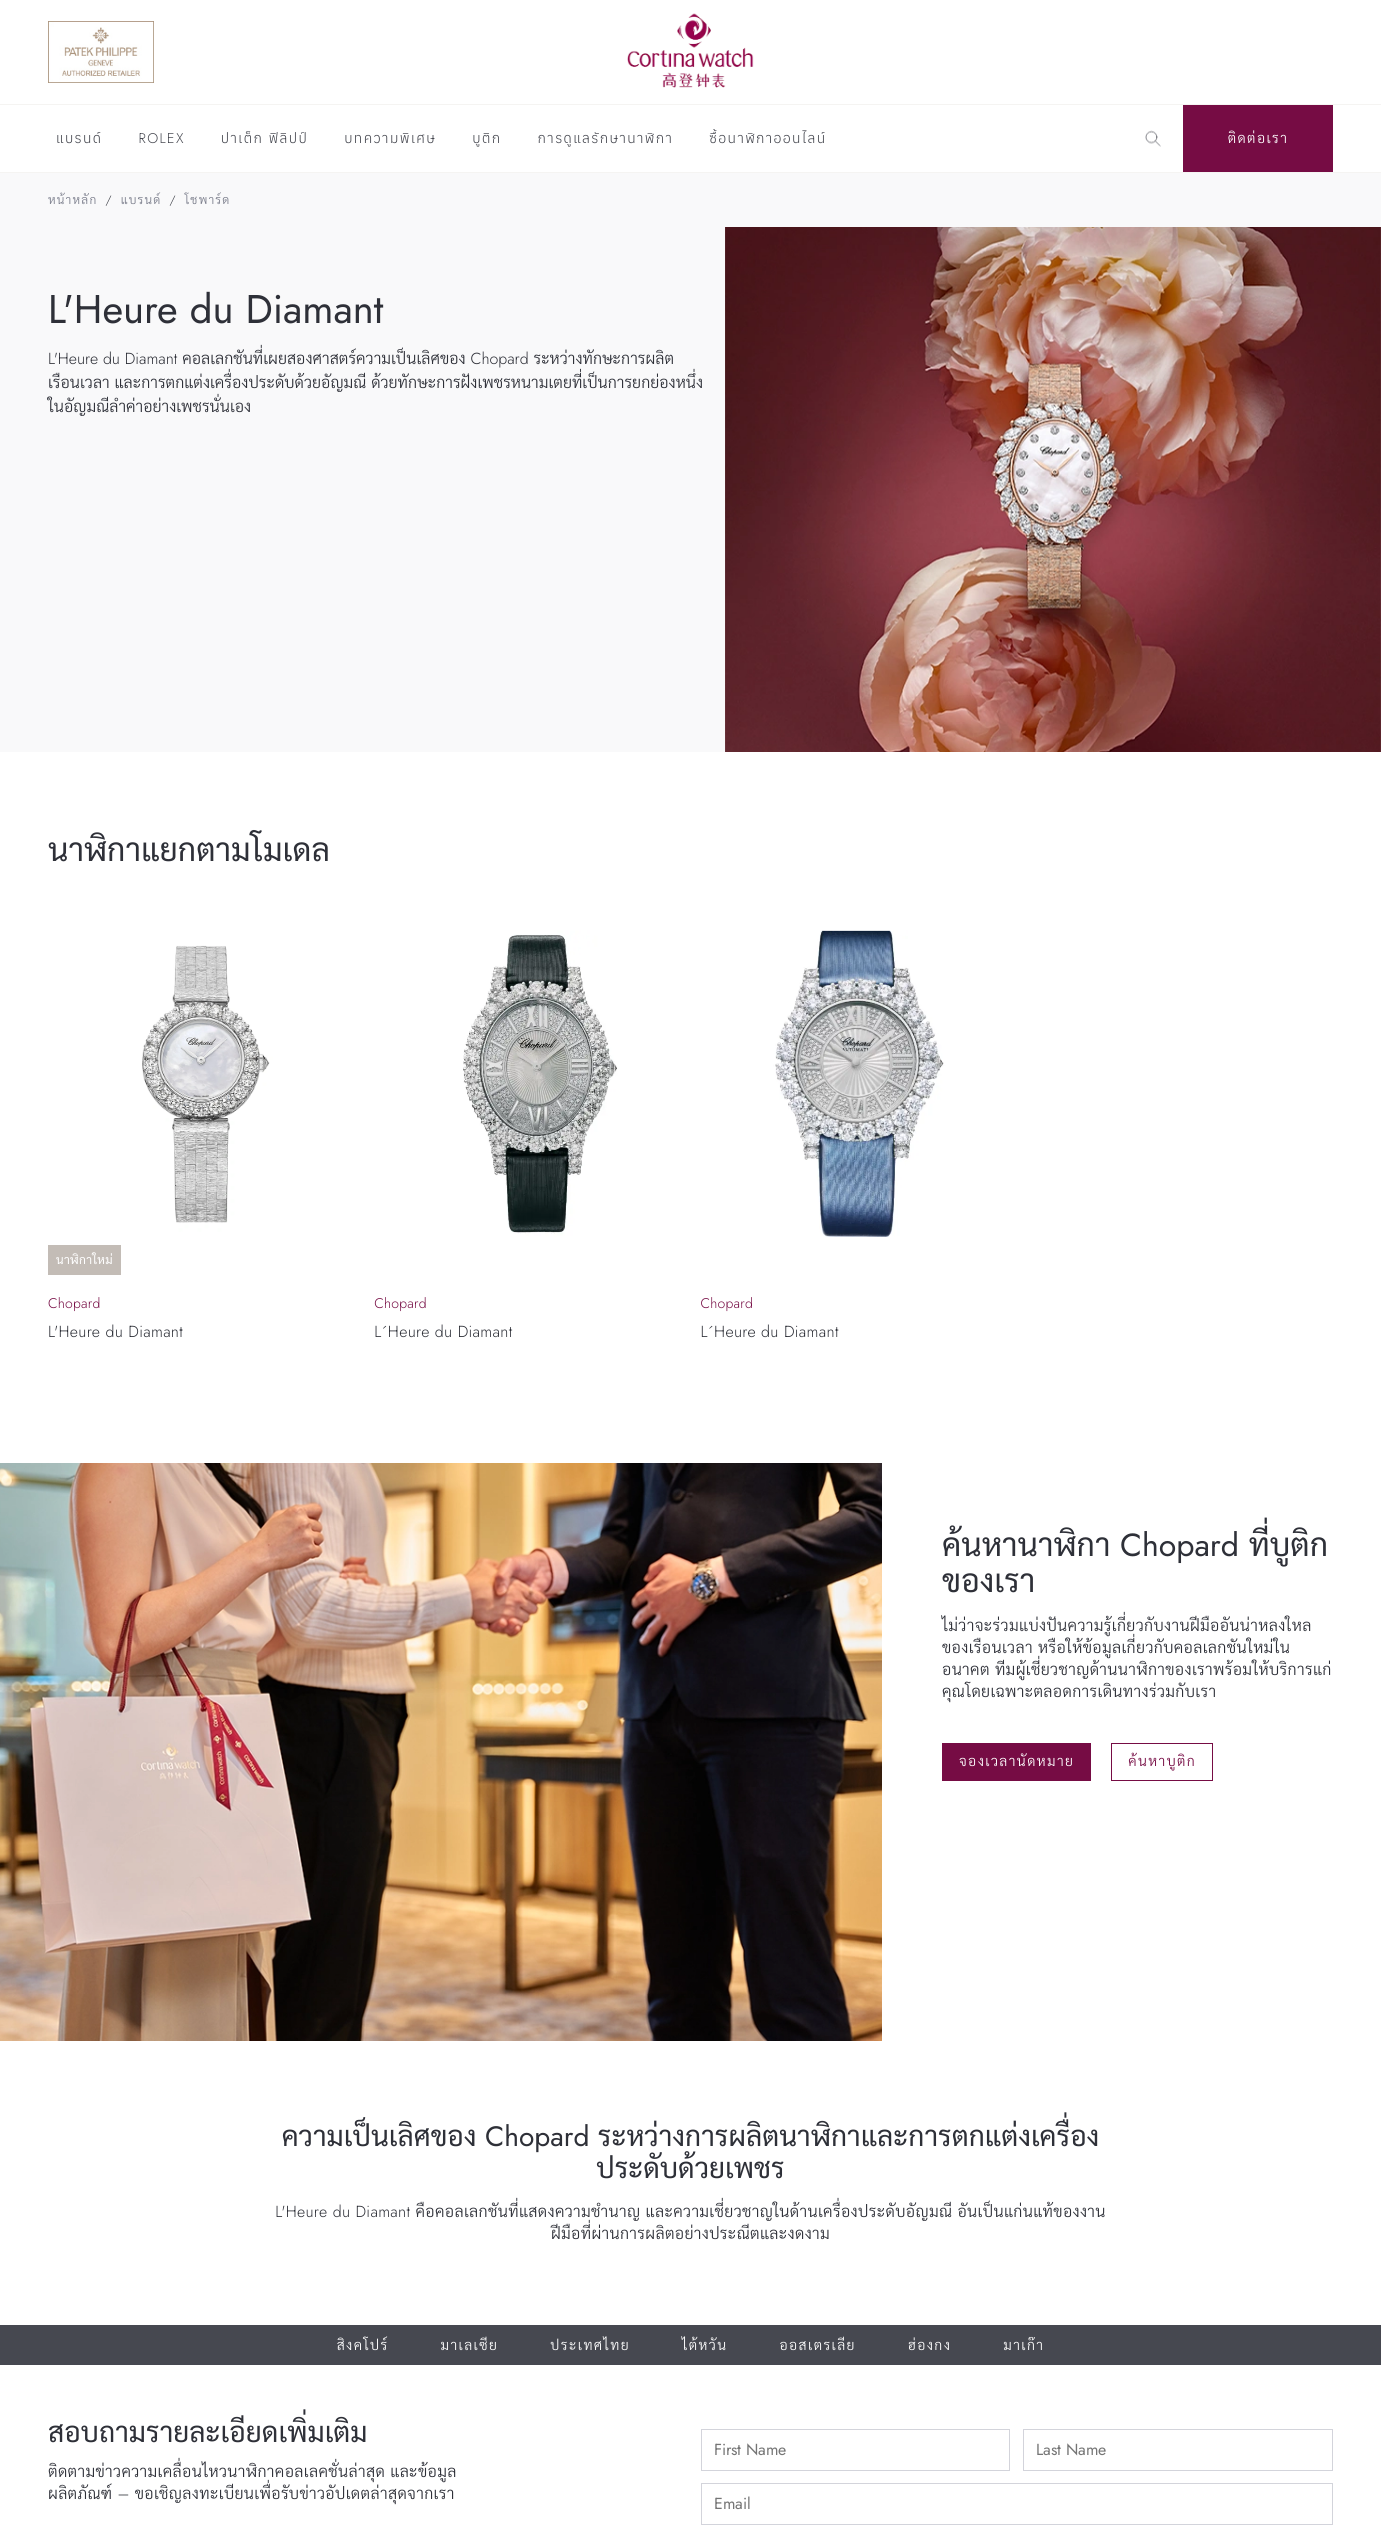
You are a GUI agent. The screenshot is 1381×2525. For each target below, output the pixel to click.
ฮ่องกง (929, 2346)
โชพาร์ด (208, 200)
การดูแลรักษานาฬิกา (606, 140)
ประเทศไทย (590, 2346)
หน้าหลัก (72, 200)
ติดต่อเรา (1258, 139)
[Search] (1153, 139)
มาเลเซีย (470, 2346)
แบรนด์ (79, 140)
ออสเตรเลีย (817, 2346)
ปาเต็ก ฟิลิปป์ (264, 140)
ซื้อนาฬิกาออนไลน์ (767, 140)
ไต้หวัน (704, 2346)
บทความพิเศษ (390, 140)
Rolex (161, 140)
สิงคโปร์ (363, 2346)
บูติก (486, 140)
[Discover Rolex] (1235, 52)
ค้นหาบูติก (1162, 1762)
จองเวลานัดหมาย (1016, 1762)
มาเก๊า (1023, 2346)
